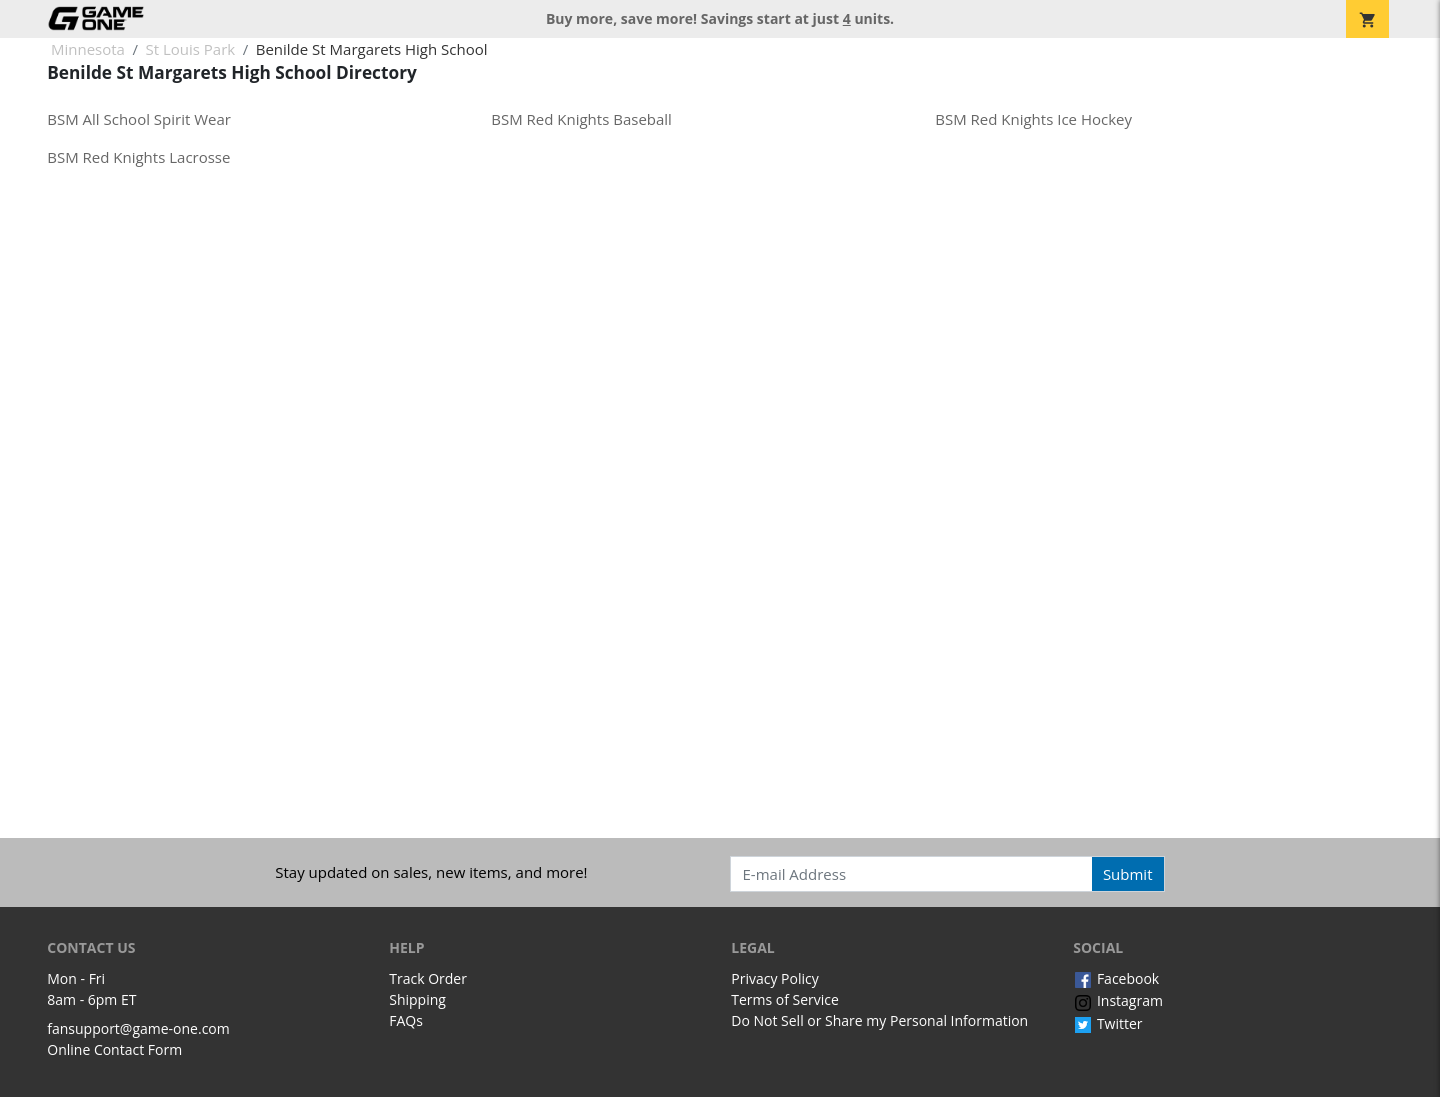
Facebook (1116, 978)
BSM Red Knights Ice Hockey (1033, 119)
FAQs (406, 1020)
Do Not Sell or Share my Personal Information (879, 1020)
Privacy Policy (774, 978)
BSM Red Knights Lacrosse (138, 157)
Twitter (1107, 1023)
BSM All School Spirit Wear (139, 119)
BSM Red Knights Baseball (581, 119)
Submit (1128, 874)
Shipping (417, 999)
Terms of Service (785, 999)
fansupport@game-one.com (138, 1028)
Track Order (428, 978)
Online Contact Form (114, 1049)
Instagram (1118, 1000)
